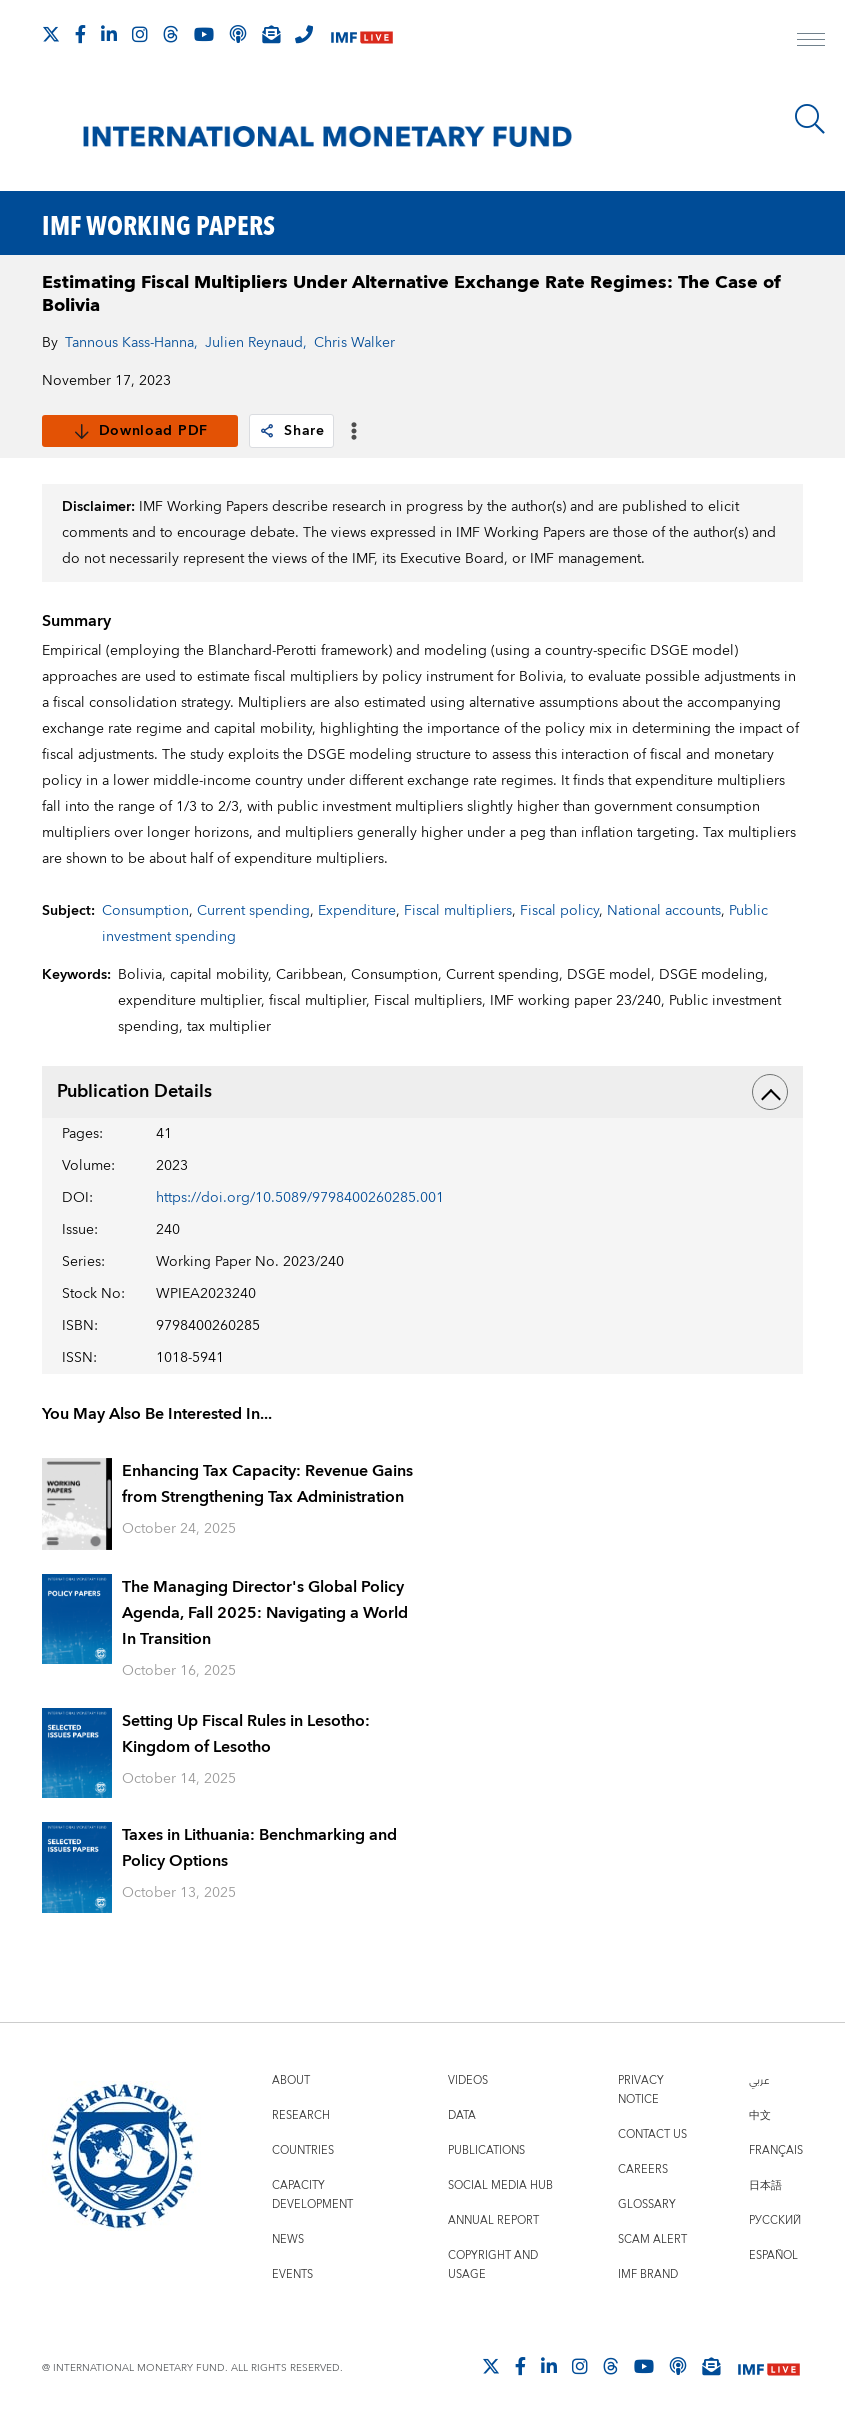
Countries (303, 2150)
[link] (267, 431)
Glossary (647, 2204)
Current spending (253, 911)
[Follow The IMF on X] (51, 34)
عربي (759, 2080)
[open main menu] (811, 42)
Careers (643, 2169)
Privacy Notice (641, 2090)
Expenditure (357, 911)
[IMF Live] (362, 35)
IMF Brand (648, 2274)
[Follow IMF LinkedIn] (109, 34)
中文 (760, 2115)
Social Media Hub (500, 2185)
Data (462, 2115)
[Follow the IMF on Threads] (171, 34)
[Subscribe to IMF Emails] (271, 34)
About (291, 2080)
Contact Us (652, 2134)
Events (292, 2274)
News (288, 2239)
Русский (775, 2220)
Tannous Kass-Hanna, (131, 343)
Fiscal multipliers (458, 911)
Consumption (145, 911)
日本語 (765, 2185)
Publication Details (422, 1092)
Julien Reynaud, (256, 343)
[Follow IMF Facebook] (80, 34)
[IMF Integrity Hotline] (304, 34)
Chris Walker (354, 343)
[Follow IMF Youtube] (204, 34)
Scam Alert (652, 2239)
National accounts (664, 911)
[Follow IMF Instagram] (140, 34)
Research (301, 2115)
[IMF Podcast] (238, 34)
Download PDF (140, 431)
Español (773, 2255)
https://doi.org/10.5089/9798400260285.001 (300, 1198)
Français (776, 2150)
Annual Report (493, 2220)
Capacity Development (312, 2195)
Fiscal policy (559, 911)
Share (291, 431)
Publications (486, 2150)
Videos (468, 2080)
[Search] (810, 119)
